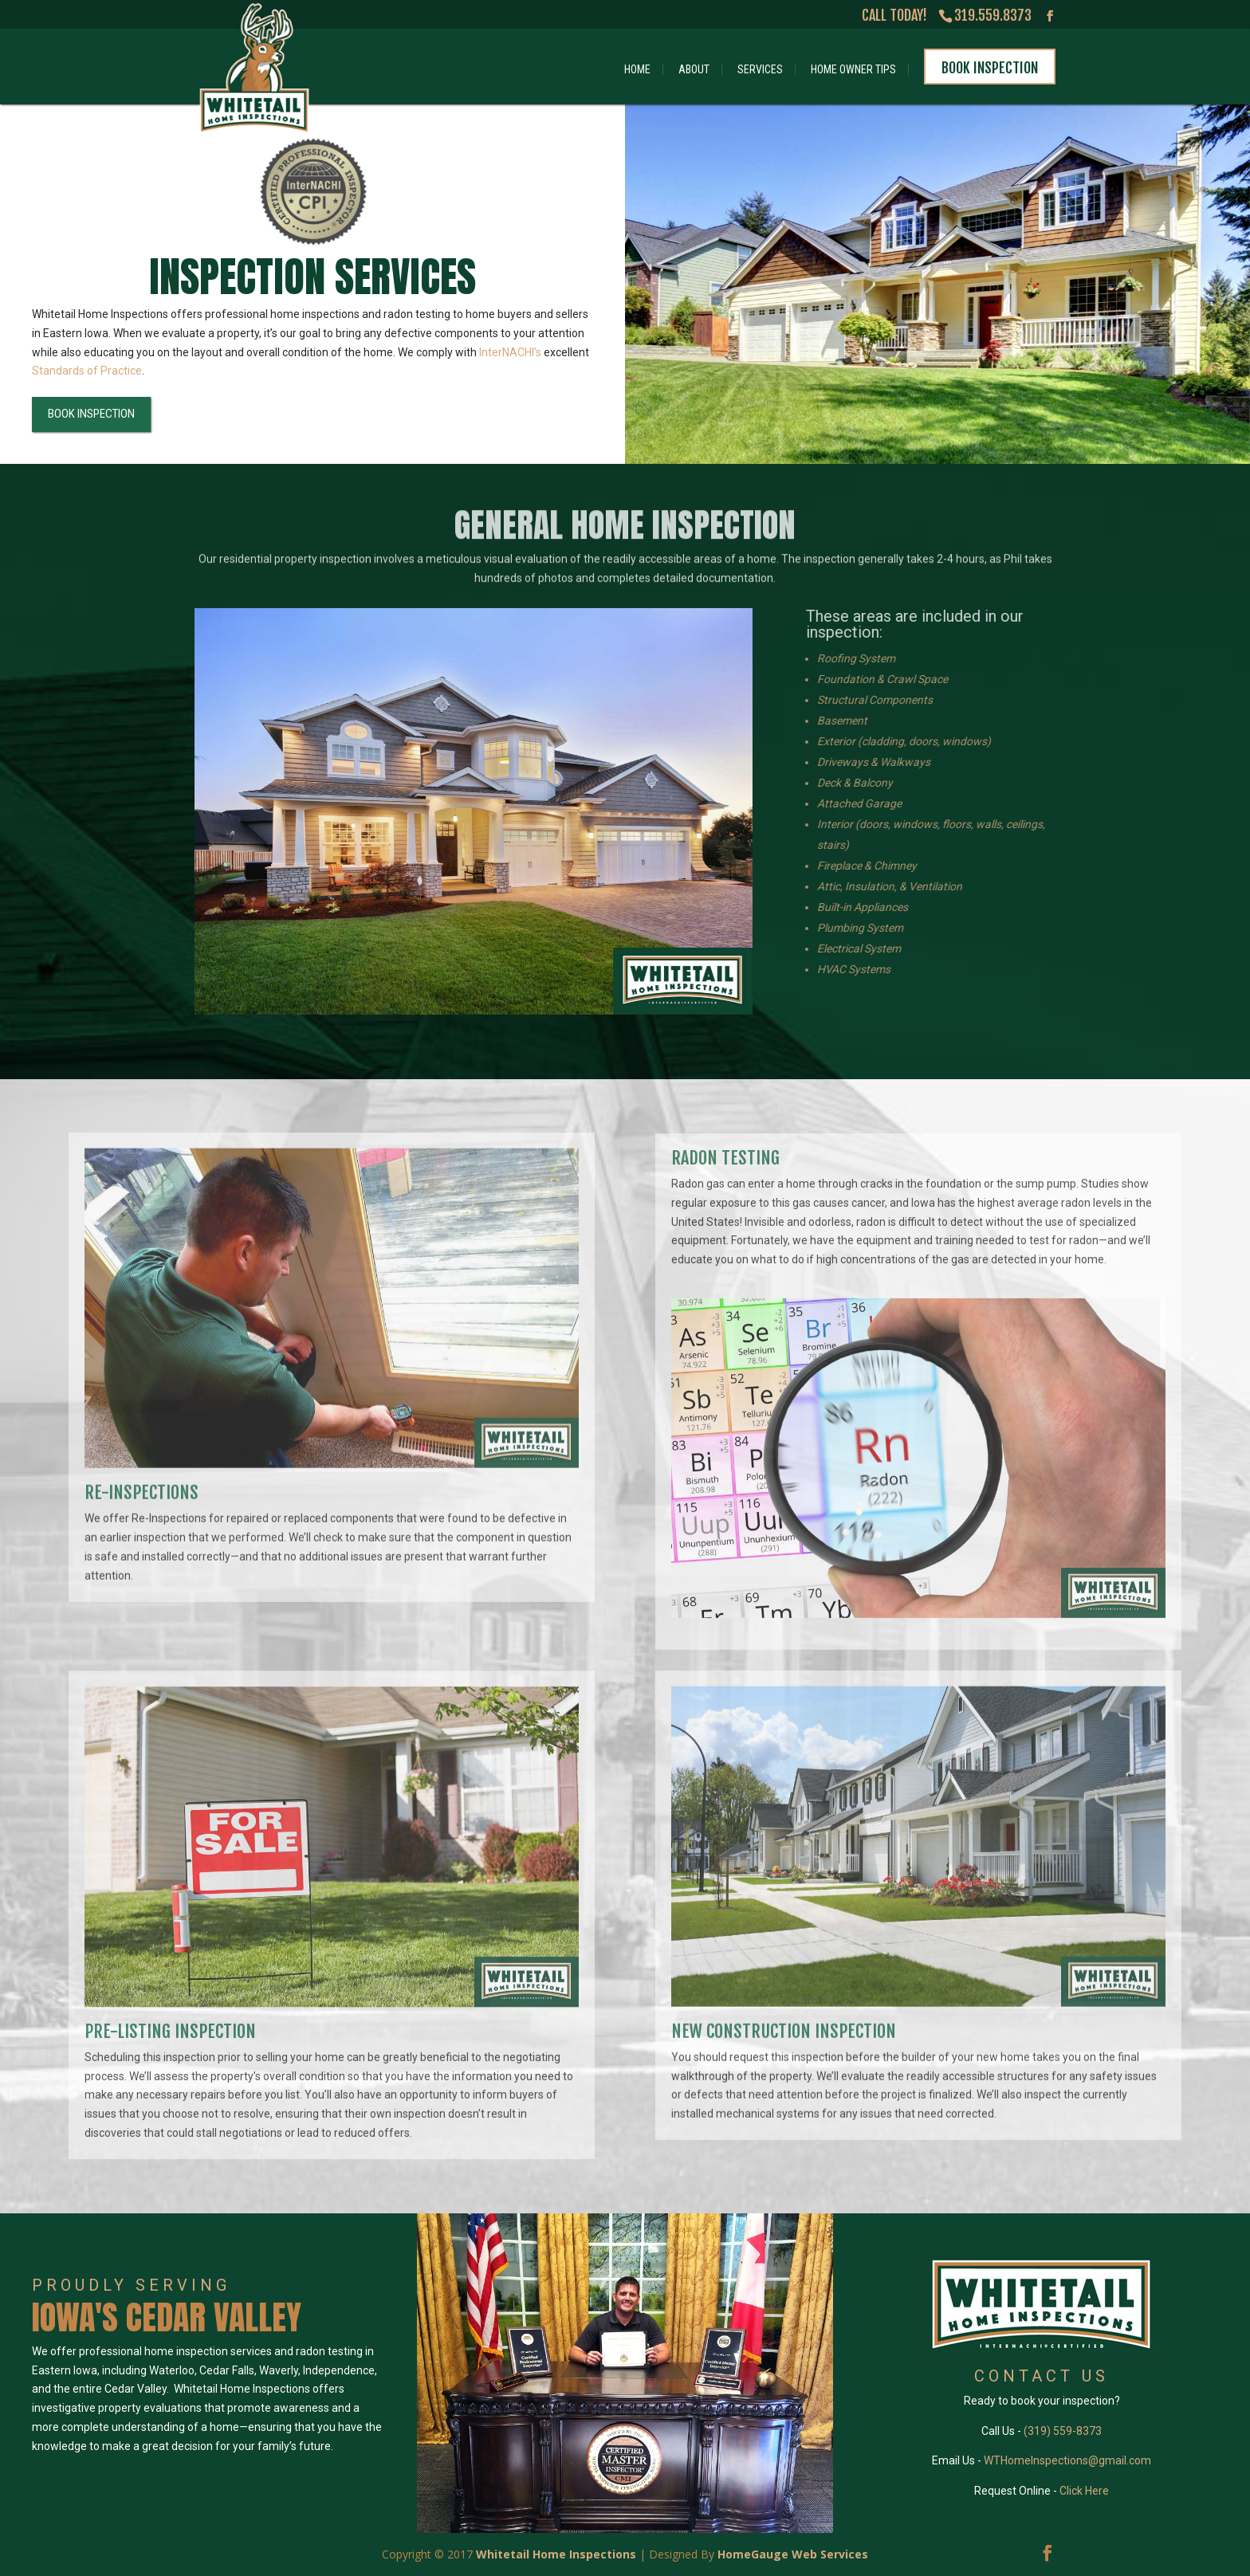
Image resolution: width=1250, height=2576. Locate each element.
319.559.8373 (993, 15)
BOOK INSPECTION (86, 413)
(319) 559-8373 (1063, 2431)
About (694, 69)
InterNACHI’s (505, 352)
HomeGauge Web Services (792, 2554)
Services (760, 69)
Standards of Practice (82, 370)
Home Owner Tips (853, 69)
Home (637, 69)
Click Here (1084, 2490)
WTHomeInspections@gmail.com (1067, 2460)
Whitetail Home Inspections (556, 2554)
